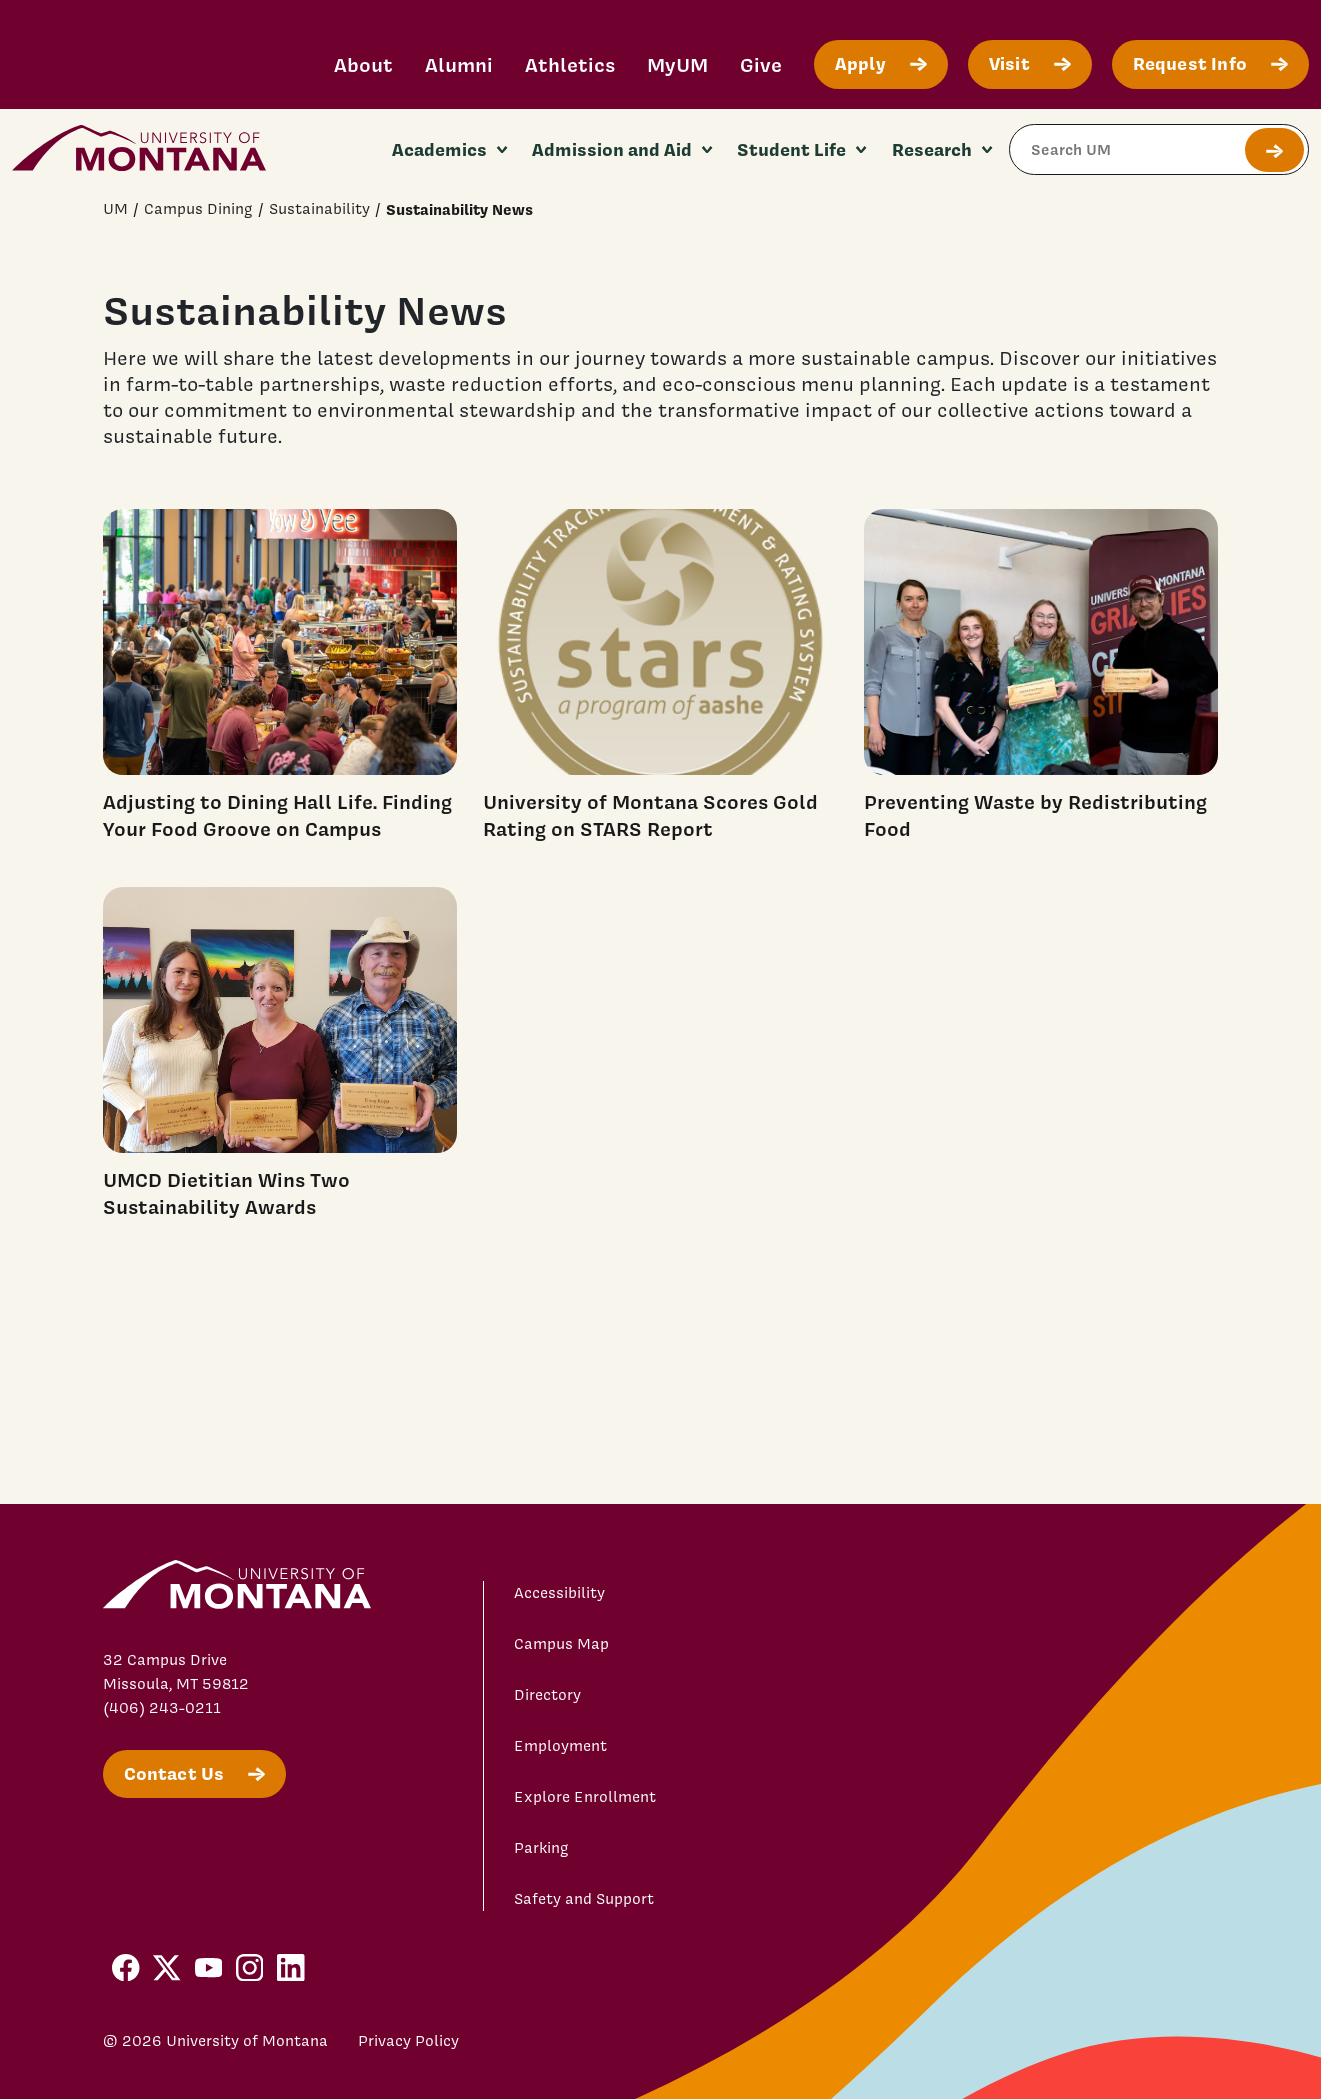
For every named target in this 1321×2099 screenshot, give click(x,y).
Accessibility (559, 1593)
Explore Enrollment (585, 1797)
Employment (560, 1746)
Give (761, 64)
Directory (547, 1695)
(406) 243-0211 (162, 1708)
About (363, 64)
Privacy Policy (408, 2041)
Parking (541, 1848)
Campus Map (561, 1644)
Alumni (459, 64)
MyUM (677, 64)
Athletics (570, 64)
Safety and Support (584, 1899)
